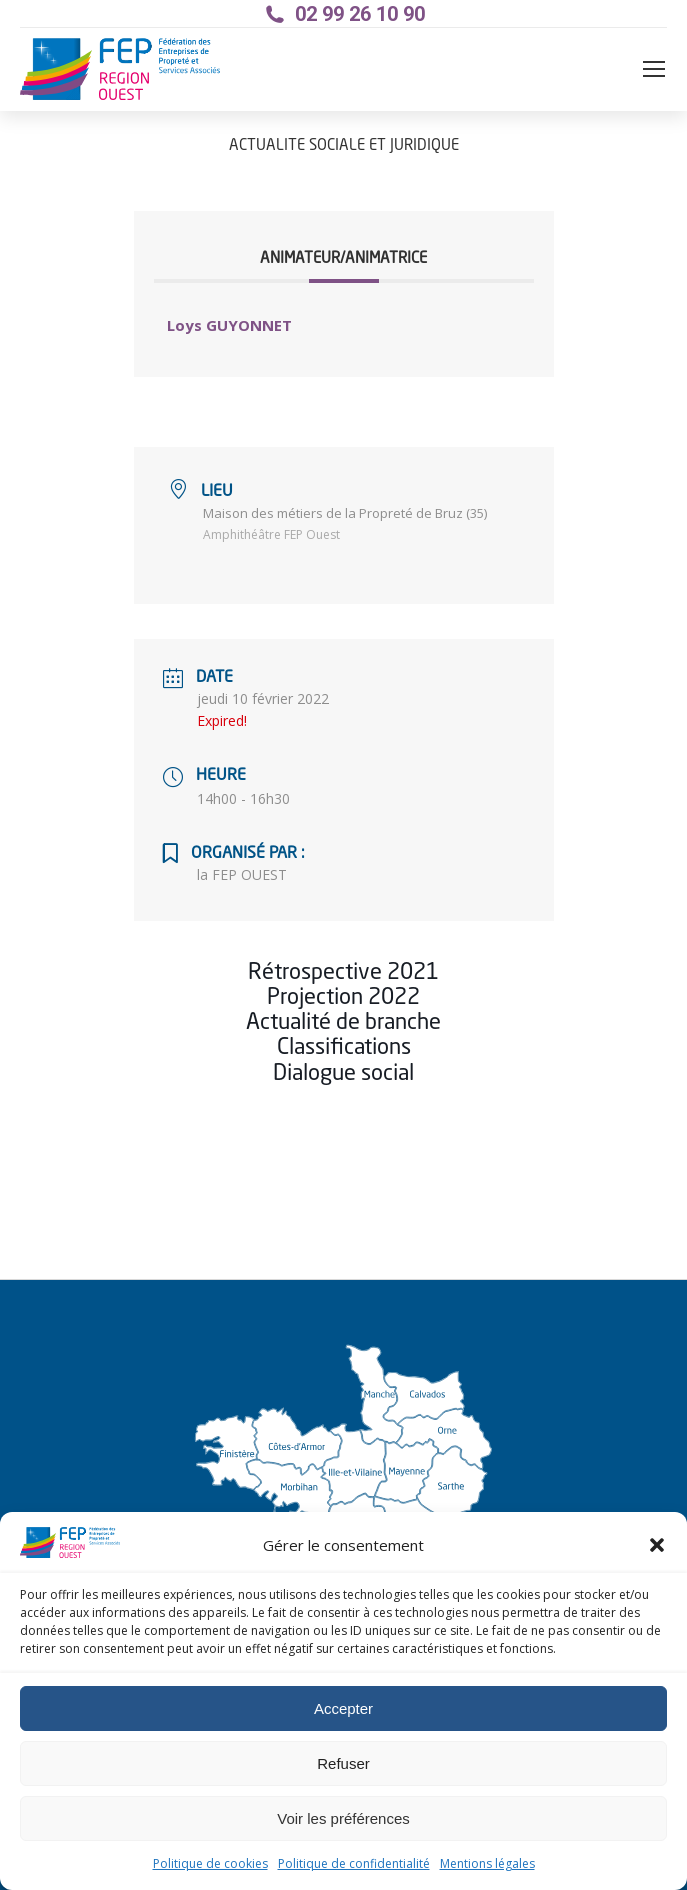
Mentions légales (487, 1863)
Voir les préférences (343, 1818)
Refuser (343, 1763)
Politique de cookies (210, 1863)
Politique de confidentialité (354, 1863)
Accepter (343, 1708)
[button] (657, 1545)
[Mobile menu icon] (654, 69)
